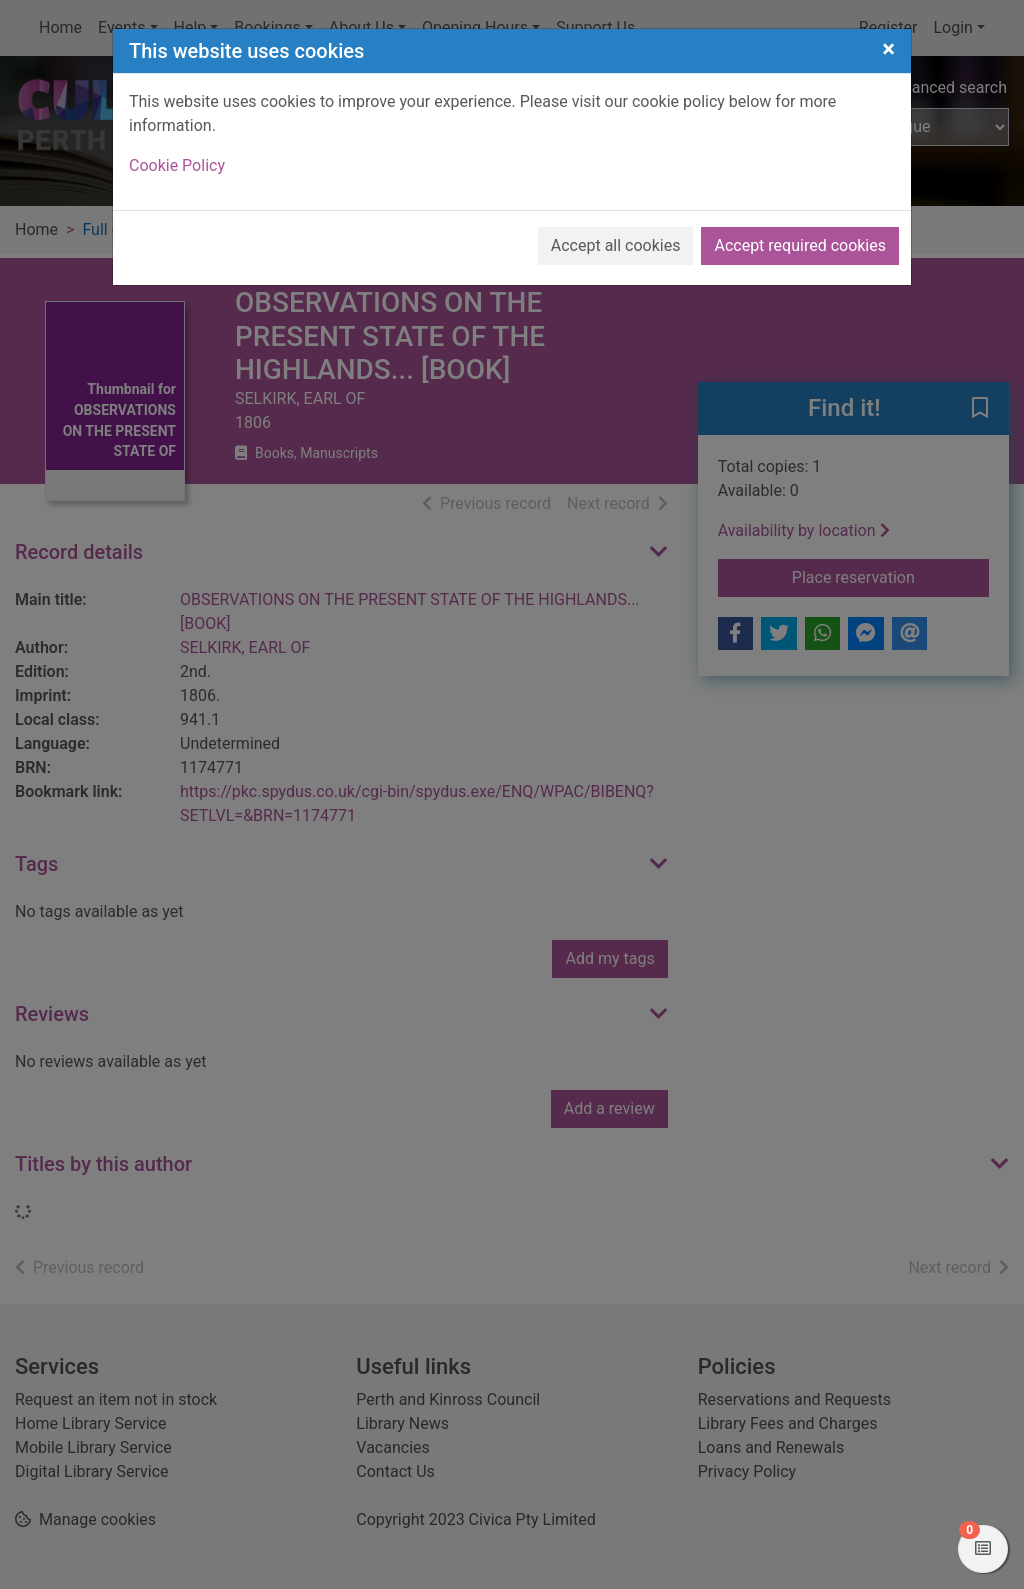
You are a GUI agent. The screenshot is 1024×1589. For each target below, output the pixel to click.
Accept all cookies (616, 245)
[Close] (888, 49)
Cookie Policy (177, 165)
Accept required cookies (800, 245)
